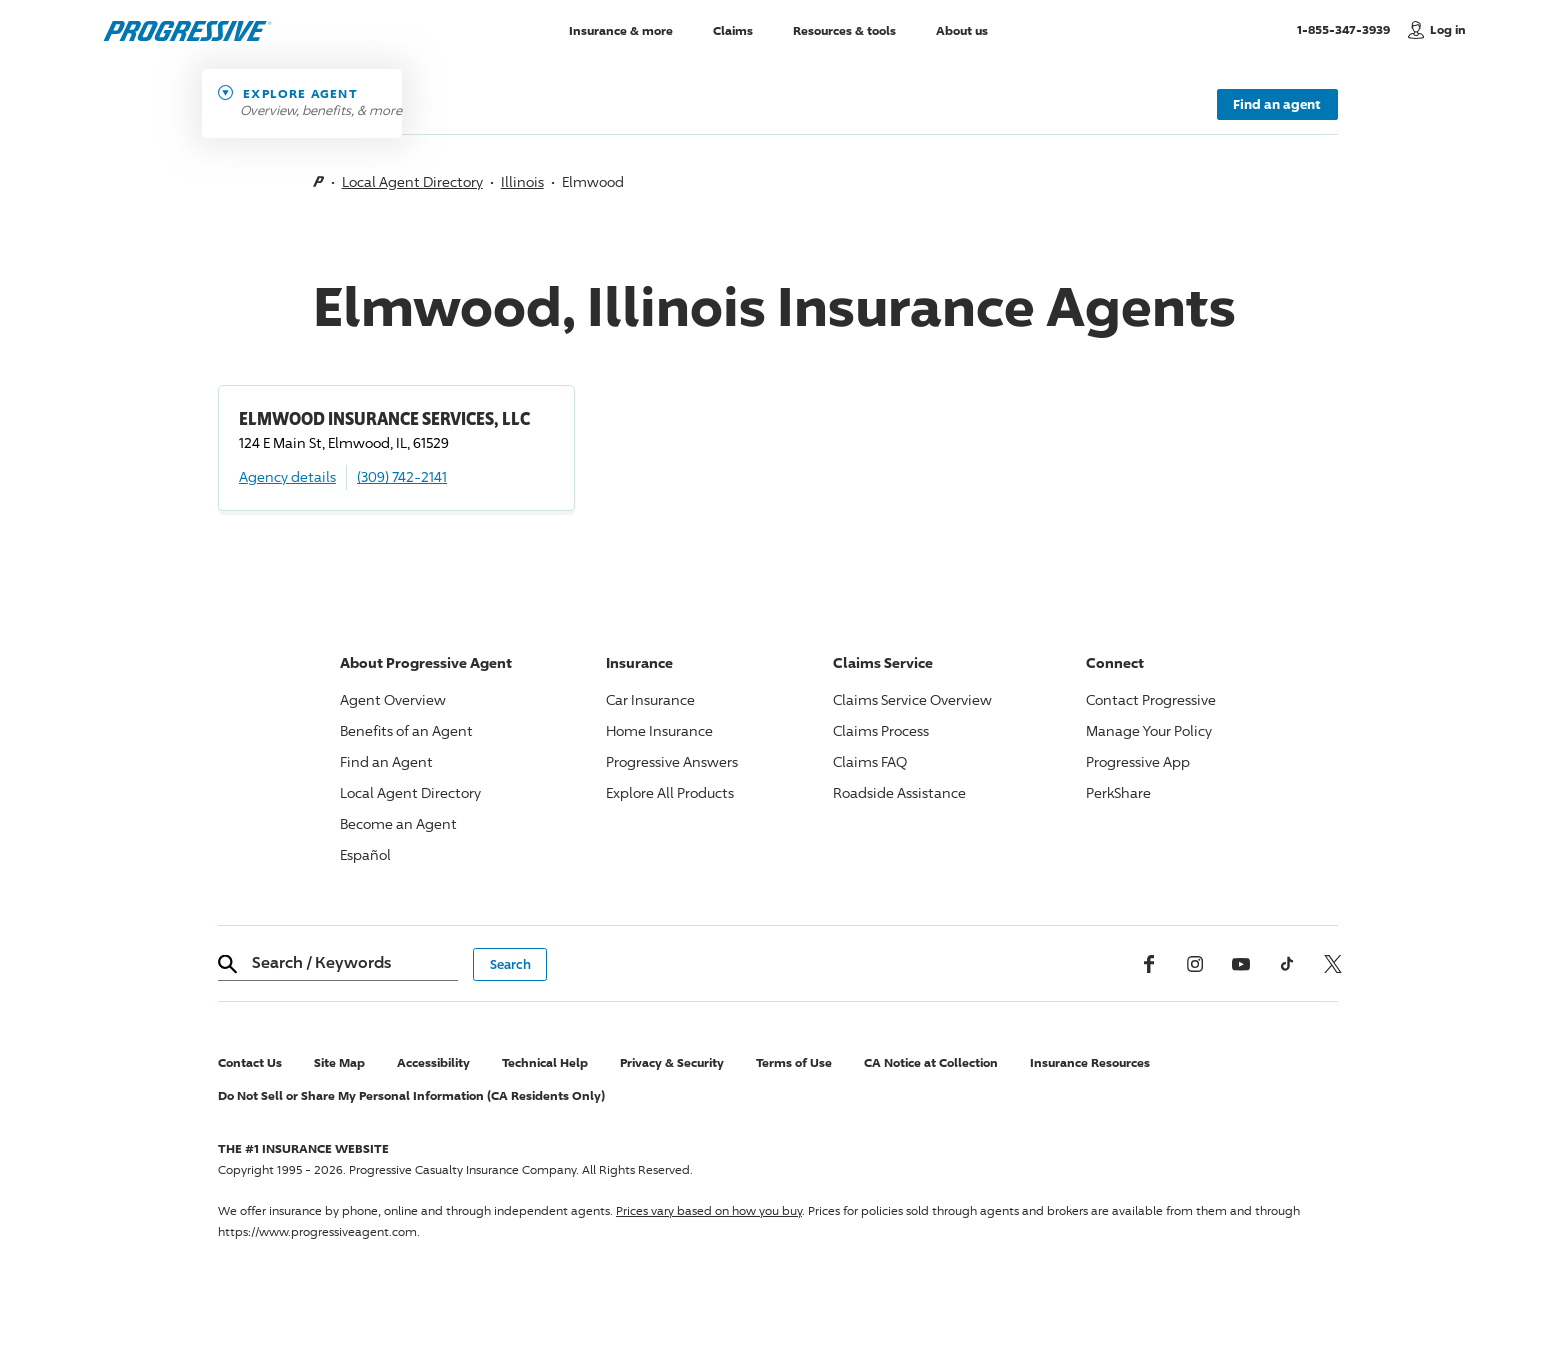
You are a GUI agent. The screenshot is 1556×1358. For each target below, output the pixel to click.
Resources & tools (844, 29)
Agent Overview (393, 699)
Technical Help (545, 1062)
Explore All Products (670, 792)
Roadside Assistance (899, 792)
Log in (1448, 29)
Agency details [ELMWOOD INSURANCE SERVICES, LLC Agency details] (287, 476)
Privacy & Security (672, 1062)
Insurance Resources (1090, 1062)
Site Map (339, 1062)
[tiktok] (1287, 964)
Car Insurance (650, 699)
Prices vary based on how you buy (709, 1210)
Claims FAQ (870, 761)
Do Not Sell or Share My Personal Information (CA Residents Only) (411, 1095)
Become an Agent (398, 823)
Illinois (522, 181)
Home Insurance (659, 730)
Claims (733, 29)
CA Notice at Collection (931, 1062)
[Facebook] (1149, 964)
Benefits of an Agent (406, 730)
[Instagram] (1195, 964)
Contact (1151, 699)
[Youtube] (1241, 964)
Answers (672, 761)
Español (365, 854)
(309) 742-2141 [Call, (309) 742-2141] (402, 476)
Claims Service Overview (912, 699)
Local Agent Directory (412, 181)
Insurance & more (621, 29)
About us (962, 29)
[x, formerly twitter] (1333, 964)
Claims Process (881, 730)
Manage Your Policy (1149, 730)
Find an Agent (386, 761)
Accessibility (433, 1062)
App (1138, 761)
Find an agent (1277, 104)
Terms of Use (794, 1062)
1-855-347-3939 (1347, 29)
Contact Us (250, 1062)
